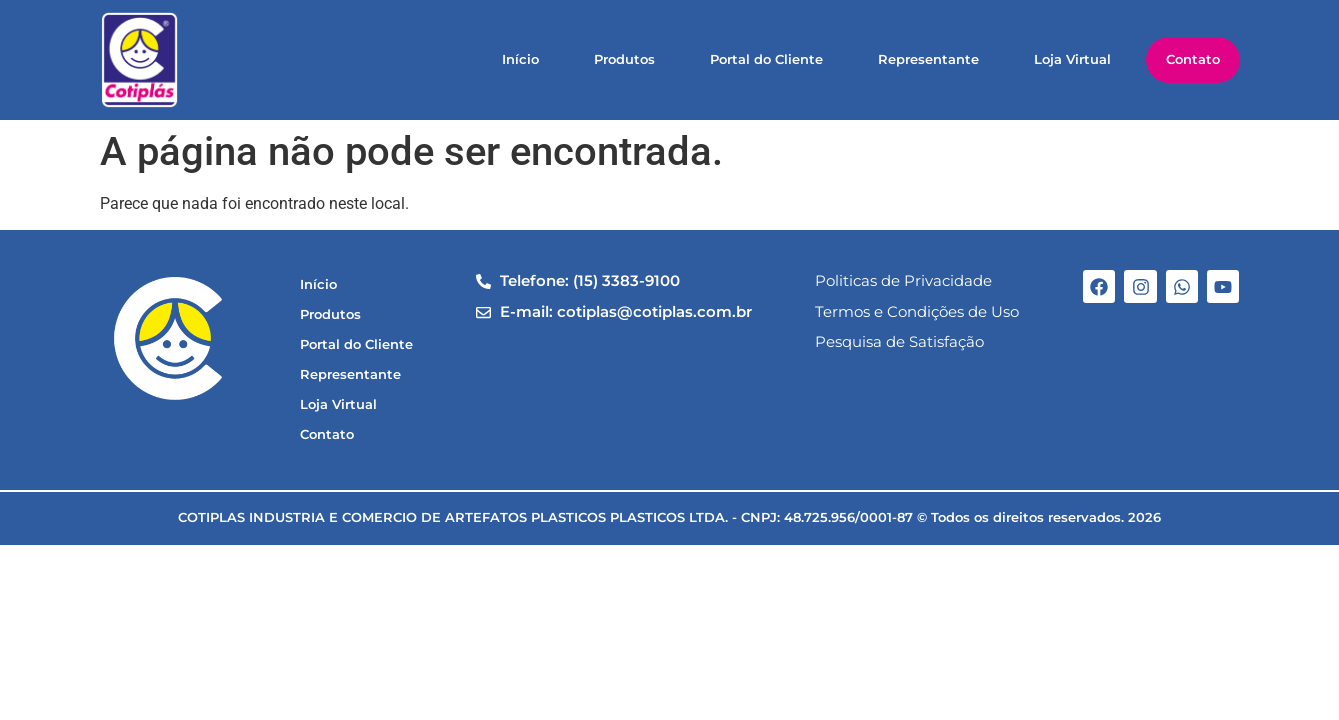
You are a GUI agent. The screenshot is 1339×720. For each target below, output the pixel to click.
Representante (928, 59)
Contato (1193, 59)
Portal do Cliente (766, 59)
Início (520, 59)
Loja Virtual (1072, 59)
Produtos (624, 59)
